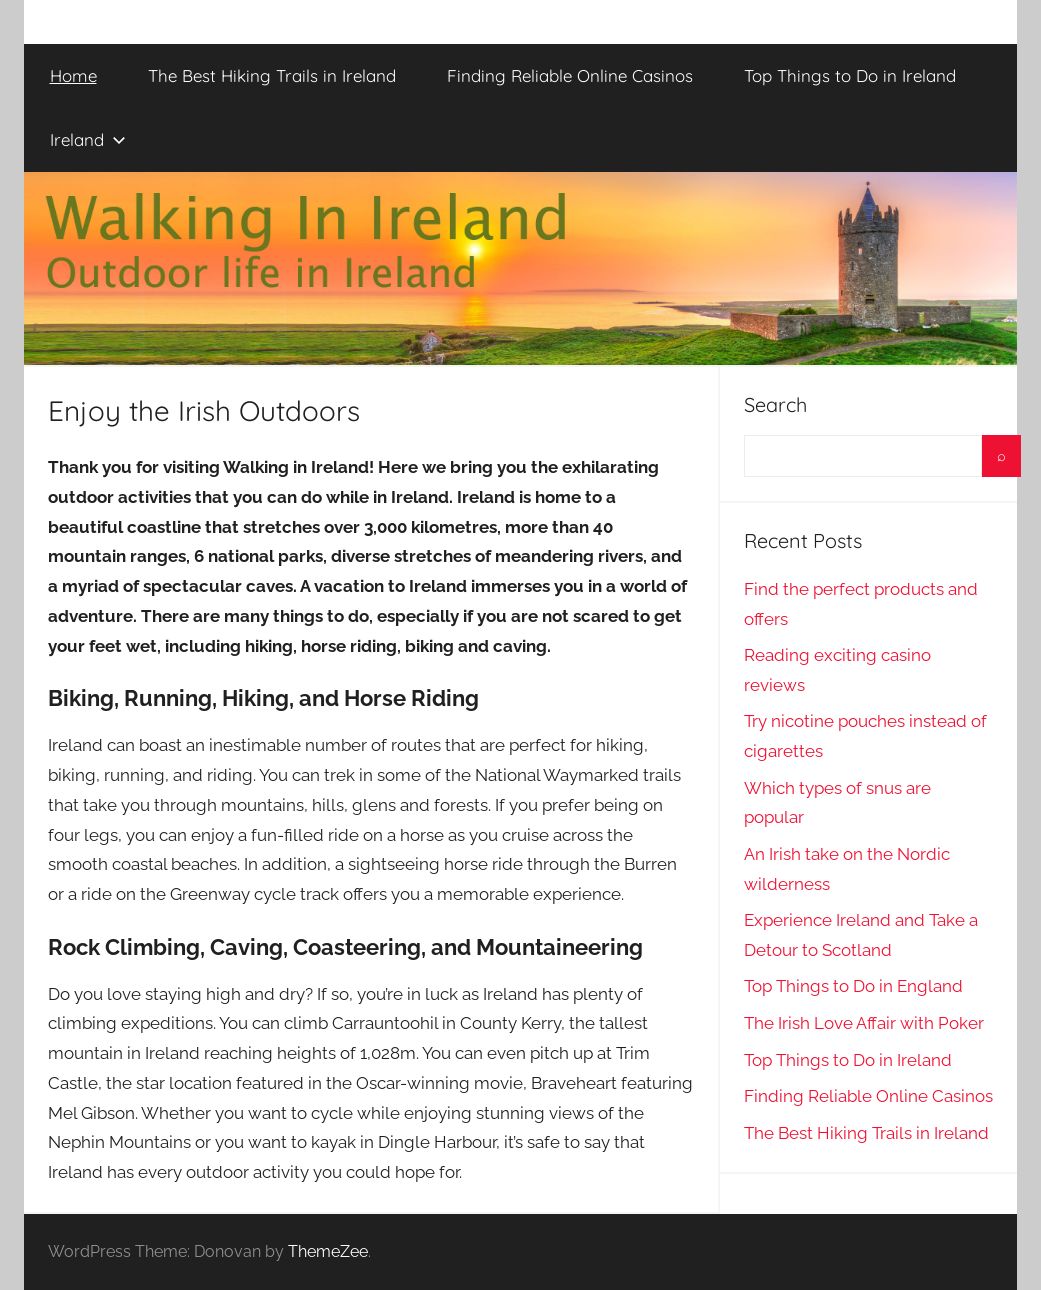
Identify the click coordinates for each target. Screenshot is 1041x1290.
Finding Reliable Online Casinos (570, 75)
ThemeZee (328, 1251)
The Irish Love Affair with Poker (864, 1023)
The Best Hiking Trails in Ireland (272, 75)
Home (73, 75)
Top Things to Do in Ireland (850, 75)
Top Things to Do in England (853, 986)
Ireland (88, 139)
